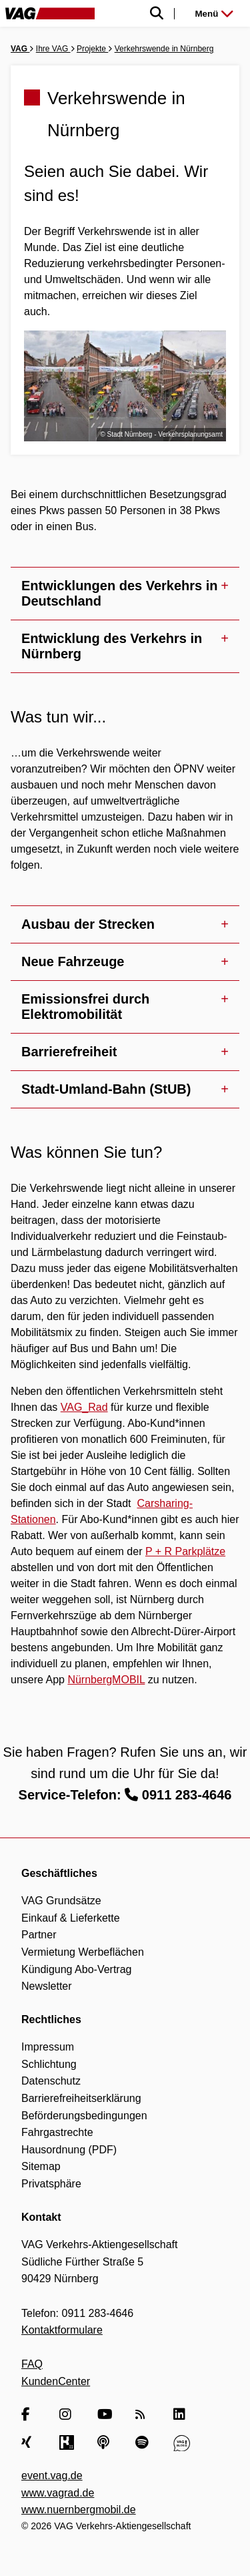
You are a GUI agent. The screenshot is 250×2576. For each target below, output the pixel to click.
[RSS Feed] (143, 2415)
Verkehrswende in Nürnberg (164, 48)
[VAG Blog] (181, 2442)
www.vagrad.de (57, 2493)
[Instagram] (67, 2415)
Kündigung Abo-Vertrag (76, 1969)
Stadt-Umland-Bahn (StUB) (106, 1089)
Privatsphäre (51, 2183)
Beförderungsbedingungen (84, 2115)
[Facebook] (29, 2415)
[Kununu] (67, 2442)
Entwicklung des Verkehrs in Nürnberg (111, 646)
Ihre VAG (53, 48)
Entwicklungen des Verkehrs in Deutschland (119, 593)
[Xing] (29, 2442)
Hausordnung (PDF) (69, 2149)
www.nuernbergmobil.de (78, 2509)
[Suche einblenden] (137, 13)
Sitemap (41, 2166)
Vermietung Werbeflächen (82, 1952)
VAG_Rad (84, 1407)
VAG (20, 48)
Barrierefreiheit (69, 1051)
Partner (38, 1934)
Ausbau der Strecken (88, 924)
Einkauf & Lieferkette (70, 1918)
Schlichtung (49, 2064)
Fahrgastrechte (57, 2132)
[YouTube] (105, 2415)
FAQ (32, 2364)
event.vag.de (52, 2475)
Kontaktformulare (62, 2330)
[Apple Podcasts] (105, 2442)
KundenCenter (55, 2381)
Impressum (47, 2047)
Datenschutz (51, 2081)
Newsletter (46, 1986)
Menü (214, 14)
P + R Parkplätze (185, 1551)
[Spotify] (143, 2442)
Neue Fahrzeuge (72, 961)
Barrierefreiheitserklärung (81, 2098)
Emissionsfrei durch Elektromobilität (85, 1007)
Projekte (92, 48)
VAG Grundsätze (61, 1900)
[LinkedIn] (181, 2415)
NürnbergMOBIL (106, 1679)
